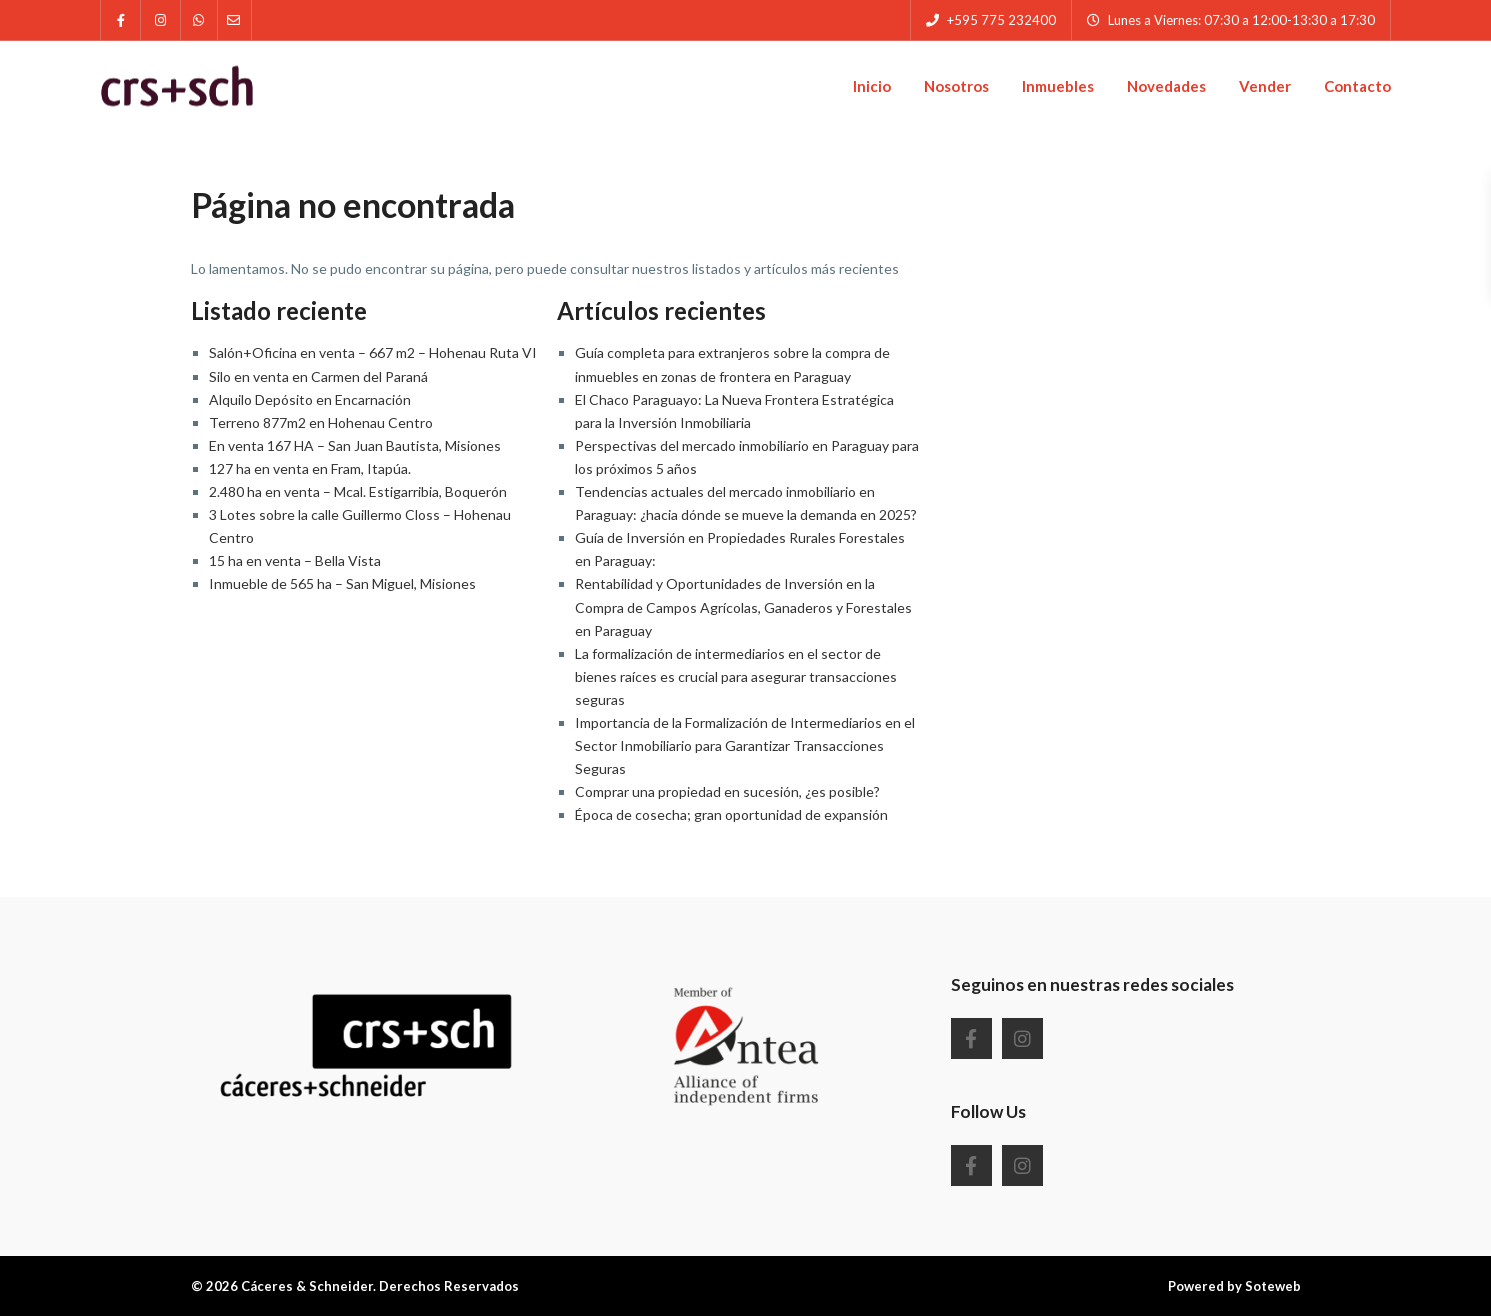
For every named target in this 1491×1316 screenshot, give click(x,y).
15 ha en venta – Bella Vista (295, 560)
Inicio (872, 86)
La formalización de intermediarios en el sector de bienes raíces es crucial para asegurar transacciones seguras (736, 676)
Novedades (1166, 86)
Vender (1265, 86)
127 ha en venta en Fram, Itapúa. (310, 468)
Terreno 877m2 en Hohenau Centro (321, 422)
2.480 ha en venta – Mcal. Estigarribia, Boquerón (358, 491)
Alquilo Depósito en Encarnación (310, 399)
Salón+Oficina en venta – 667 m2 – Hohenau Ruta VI (373, 352)
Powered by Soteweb (1234, 1286)
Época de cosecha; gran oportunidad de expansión (731, 814)
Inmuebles (1058, 86)
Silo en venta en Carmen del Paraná (318, 376)
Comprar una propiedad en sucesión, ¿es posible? (727, 791)
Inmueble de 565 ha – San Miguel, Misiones (342, 583)
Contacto (1357, 86)
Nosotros (956, 86)
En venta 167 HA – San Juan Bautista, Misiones (355, 445)
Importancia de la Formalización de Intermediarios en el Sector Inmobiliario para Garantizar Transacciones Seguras (745, 745)
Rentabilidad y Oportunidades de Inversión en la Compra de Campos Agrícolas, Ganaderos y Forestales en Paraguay (743, 606)
